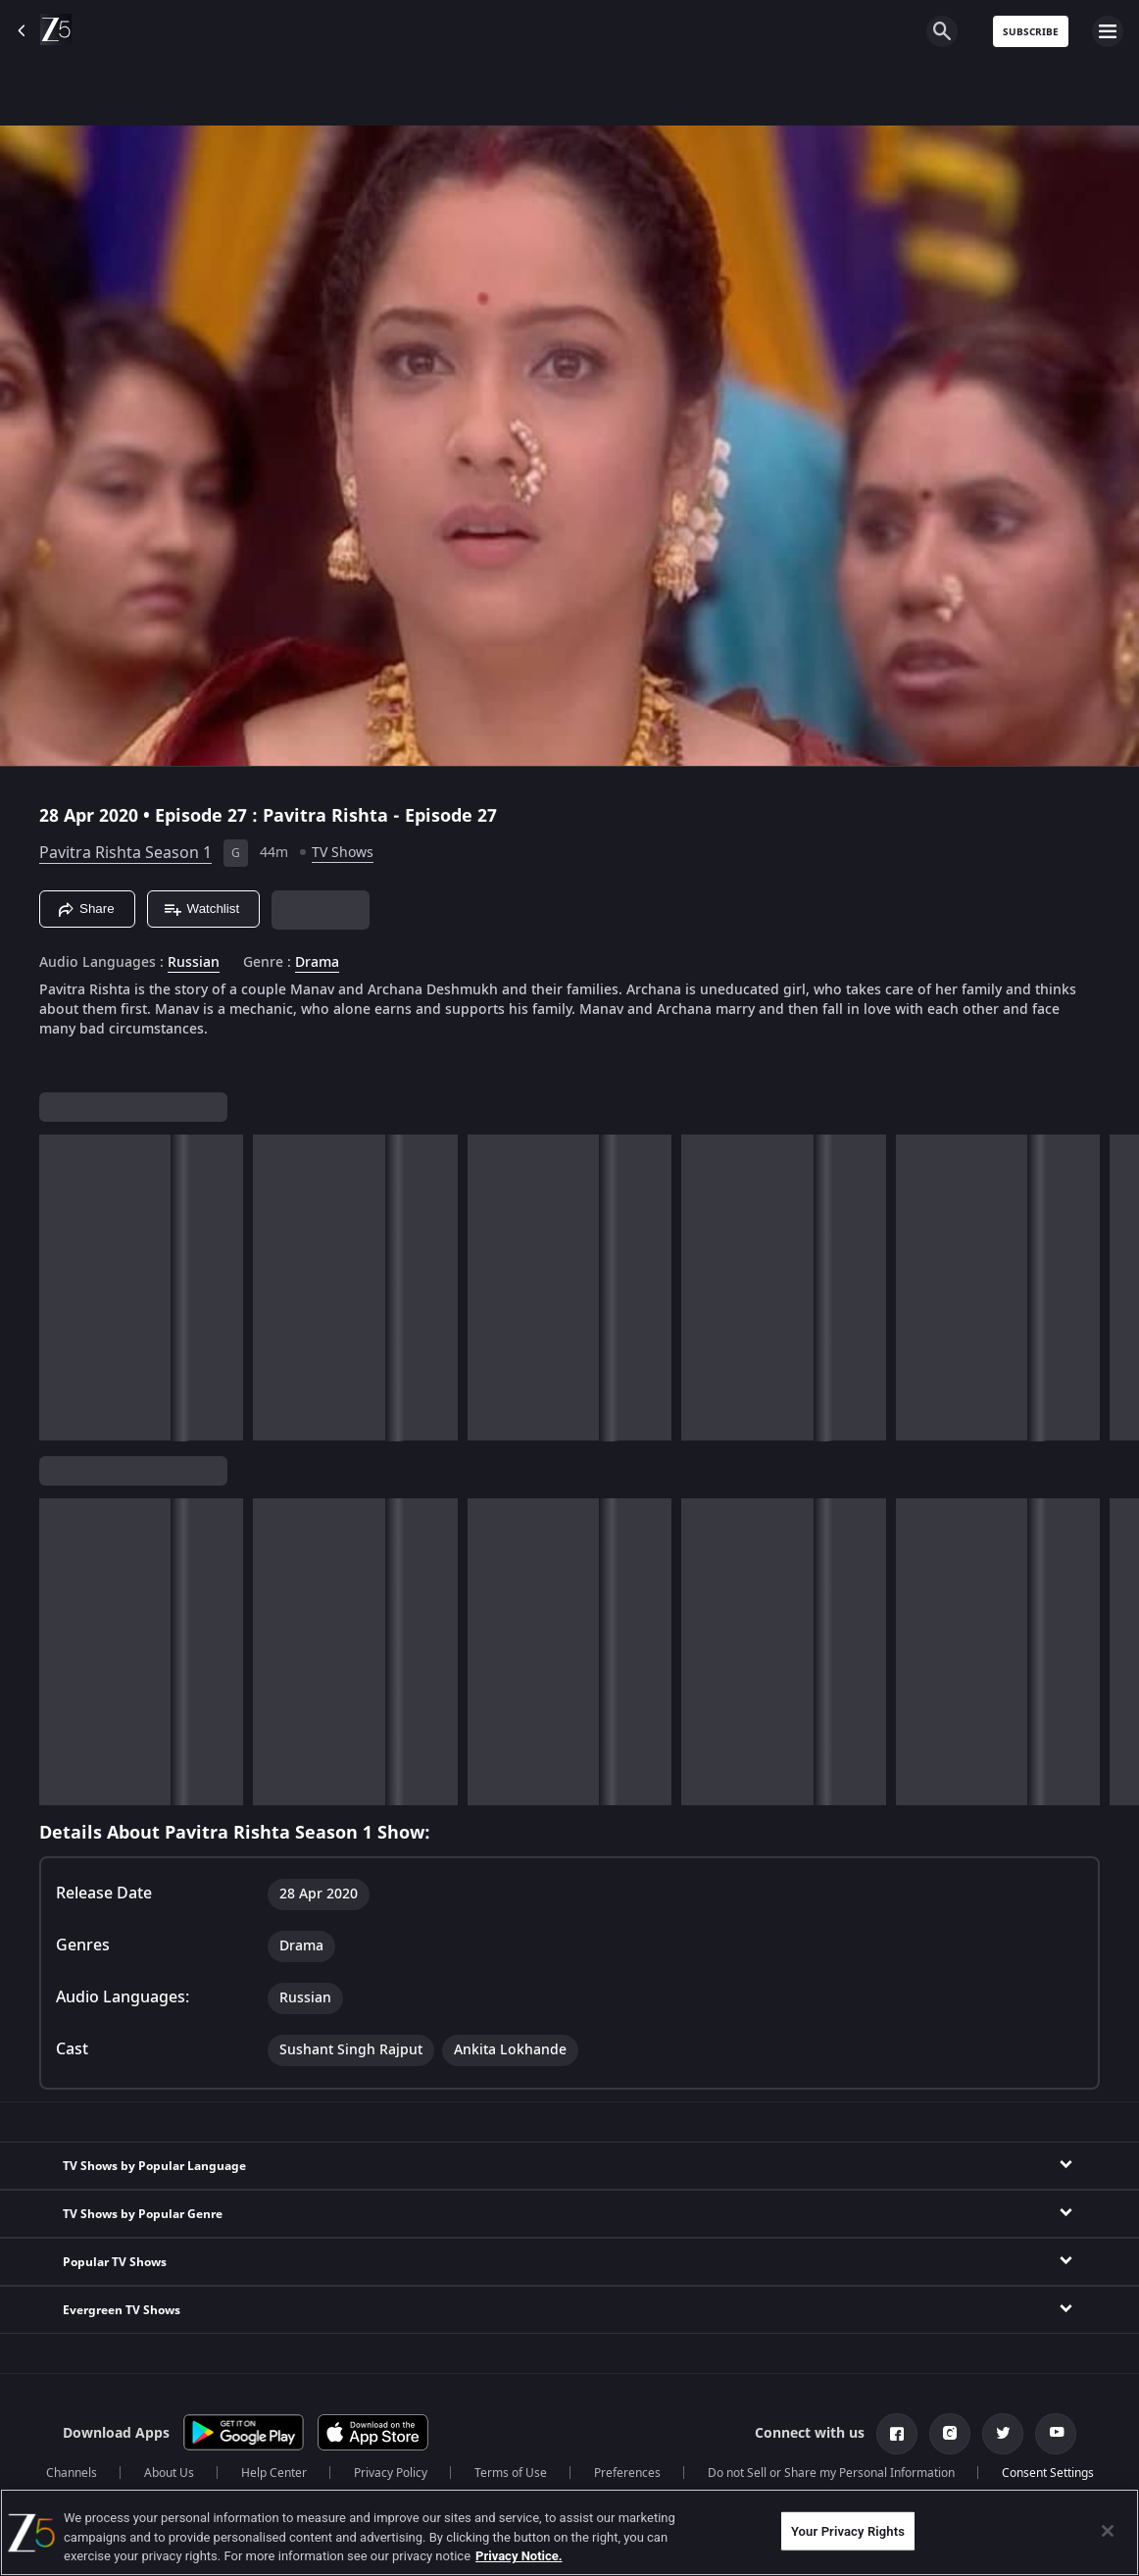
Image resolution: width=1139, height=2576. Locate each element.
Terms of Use (510, 2473)
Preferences (627, 2473)
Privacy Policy (390, 2473)
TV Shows (342, 852)
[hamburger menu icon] (1107, 31)
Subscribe (1031, 32)
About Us (169, 2473)
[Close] (1107, 2530)
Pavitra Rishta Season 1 (125, 853)
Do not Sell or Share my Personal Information (831, 2473)
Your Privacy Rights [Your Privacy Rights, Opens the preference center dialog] (848, 2530)
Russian (194, 963)
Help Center (274, 2473)
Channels (71, 2473)
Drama (317, 963)
